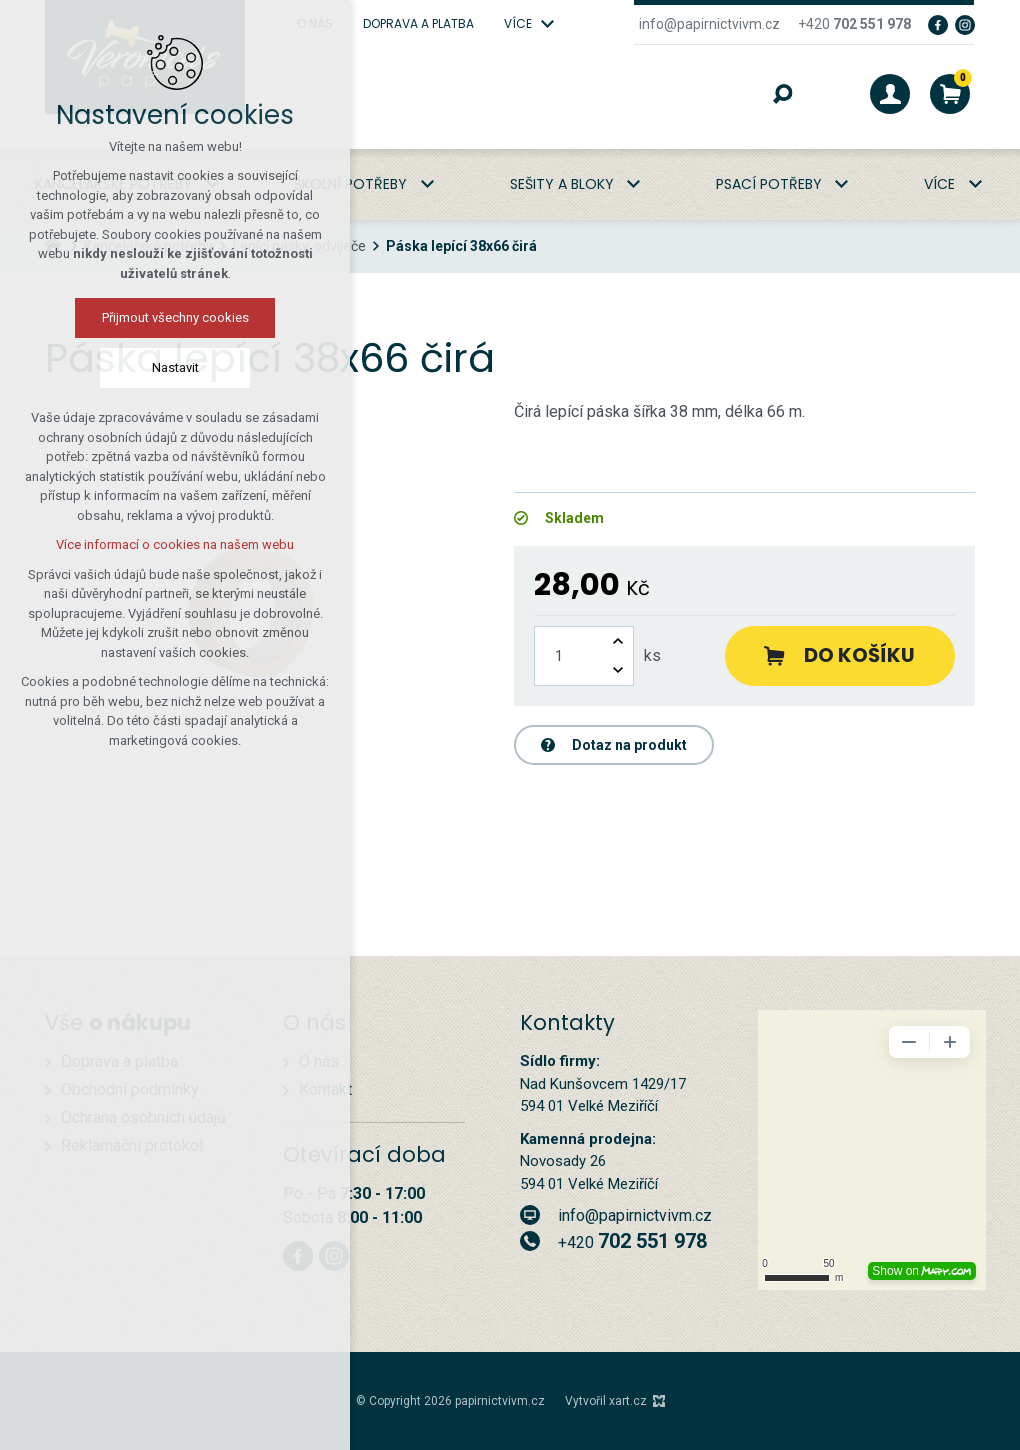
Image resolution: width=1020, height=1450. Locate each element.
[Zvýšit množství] (618, 641)
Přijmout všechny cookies (175, 317)
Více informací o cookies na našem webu (175, 544)
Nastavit (175, 367)
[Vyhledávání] (783, 94)
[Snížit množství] (618, 670)
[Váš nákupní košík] (950, 94)
